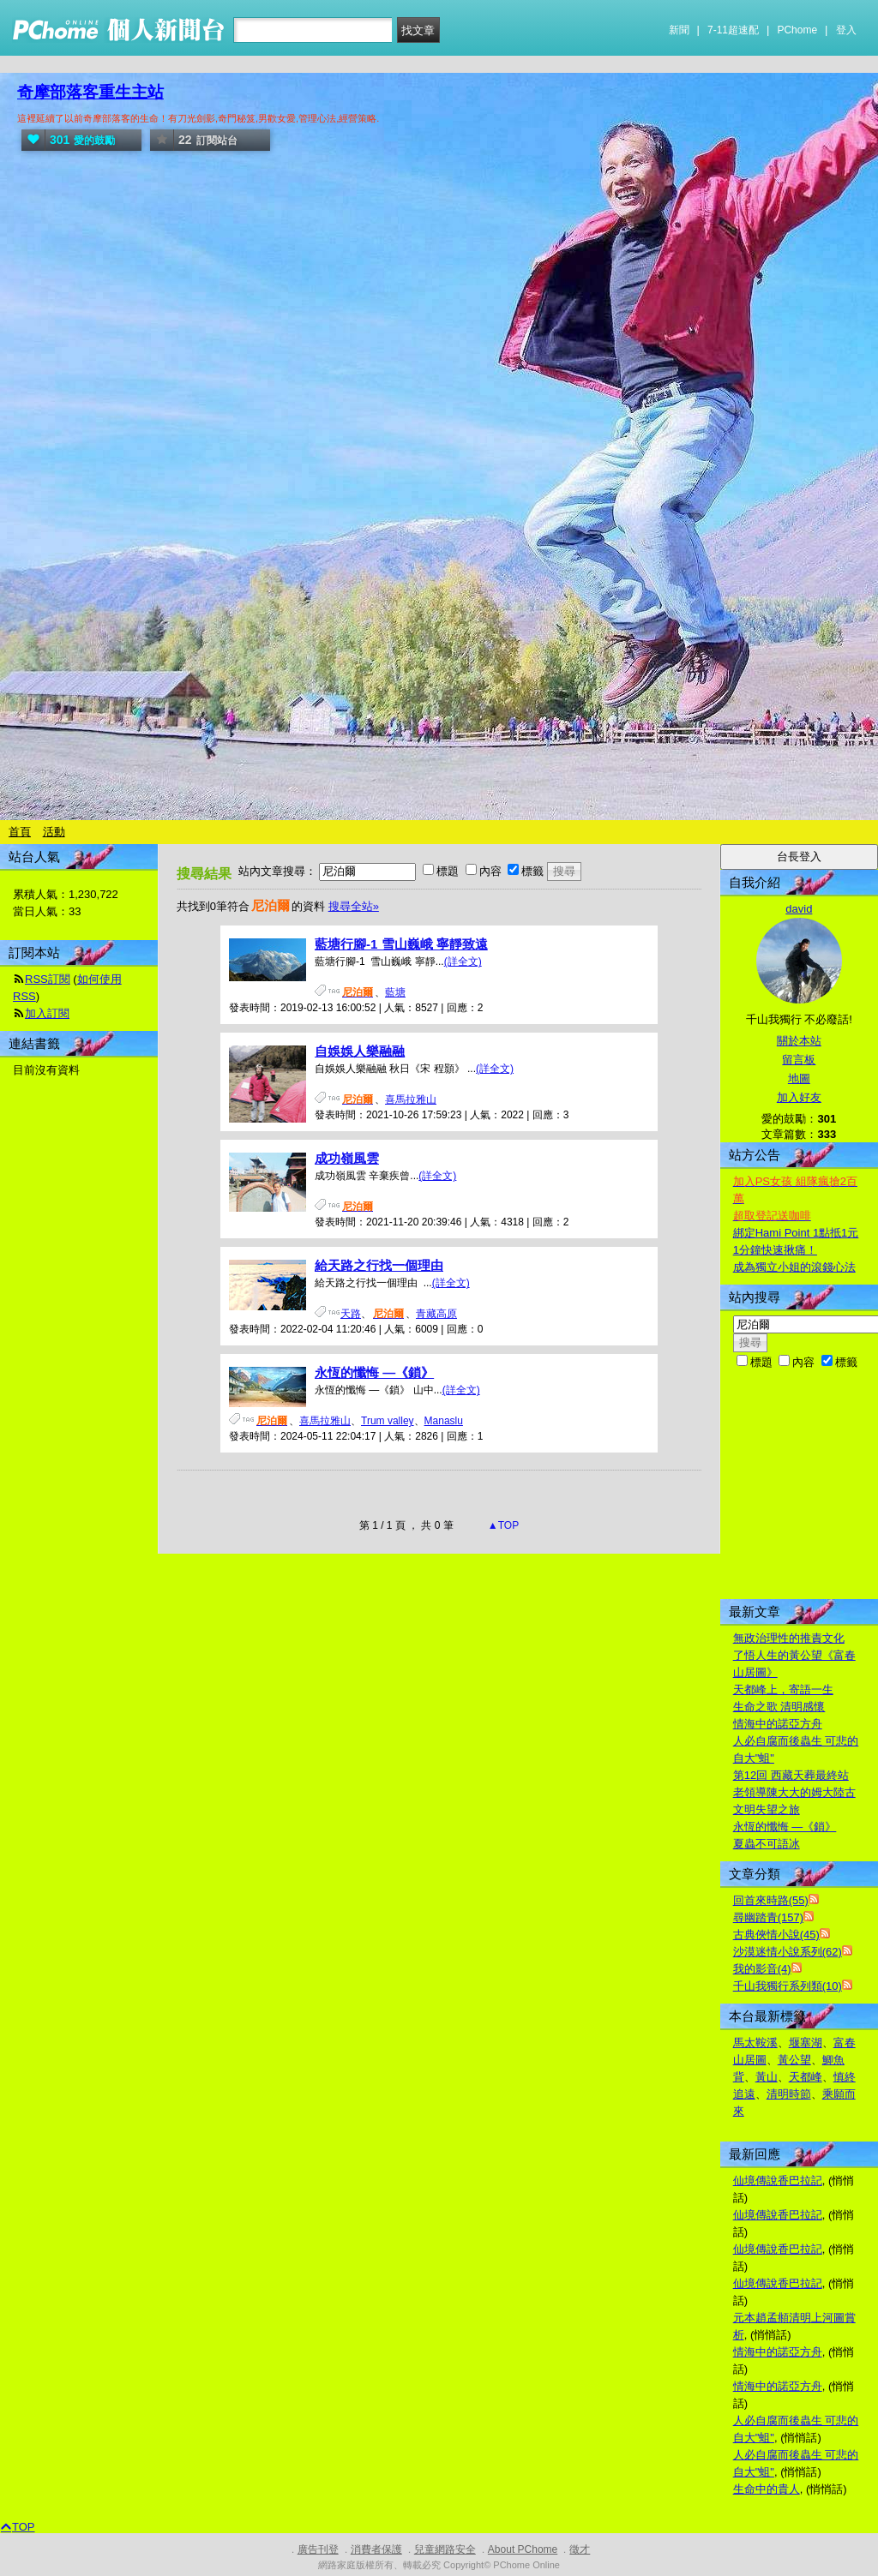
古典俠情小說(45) (776, 1934)
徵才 (579, 2549)
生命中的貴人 (766, 2489)
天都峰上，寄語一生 (783, 1689)
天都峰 (805, 2076)
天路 (350, 1314)
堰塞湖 (805, 2042)
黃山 (766, 2076)
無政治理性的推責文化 (789, 1638)
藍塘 (395, 992)
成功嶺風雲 (347, 1158)
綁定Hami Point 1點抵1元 (796, 1232)
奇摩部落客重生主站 (90, 92)
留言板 (798, 1059)
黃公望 (794, 2059)
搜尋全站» (353, 906)
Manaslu (443, 1421)
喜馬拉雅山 (410, 1099)
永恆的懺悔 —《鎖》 (374, 1372)
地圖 (799, 1078)
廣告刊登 (318, 2549)
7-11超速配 (733, 30)
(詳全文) (463, 961)
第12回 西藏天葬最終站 (791, 1775)
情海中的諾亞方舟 (777, 1723)
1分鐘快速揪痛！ (775, 1249)
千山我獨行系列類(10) (787, 1986)
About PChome (522, 2549)
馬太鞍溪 (755, 2042)
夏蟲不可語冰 (766, 1843)
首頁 (20, 831)
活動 (54, 831)
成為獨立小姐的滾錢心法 (794, 1267)
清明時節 (789, 2094)
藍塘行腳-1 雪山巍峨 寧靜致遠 (401, 944)
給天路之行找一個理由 (379, 1265)
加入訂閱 (47, 1013)
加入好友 (799, 1097)
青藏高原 (436, 1314)
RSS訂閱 (47, 979)
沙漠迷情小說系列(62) (787, 1951)
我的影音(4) (762, 1968)
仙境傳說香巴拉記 (777, 2180)
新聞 (679, 30)
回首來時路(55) (771, 1900)
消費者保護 (376, 2549)
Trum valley (387, 1421)
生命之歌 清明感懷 (779, 1706)
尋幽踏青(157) (768, 1917)
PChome (797, 30)
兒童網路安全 (445, 2549)
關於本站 (799, 1040)
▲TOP (502, 1525)
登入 (846, 30)
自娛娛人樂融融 (360, 1051)
